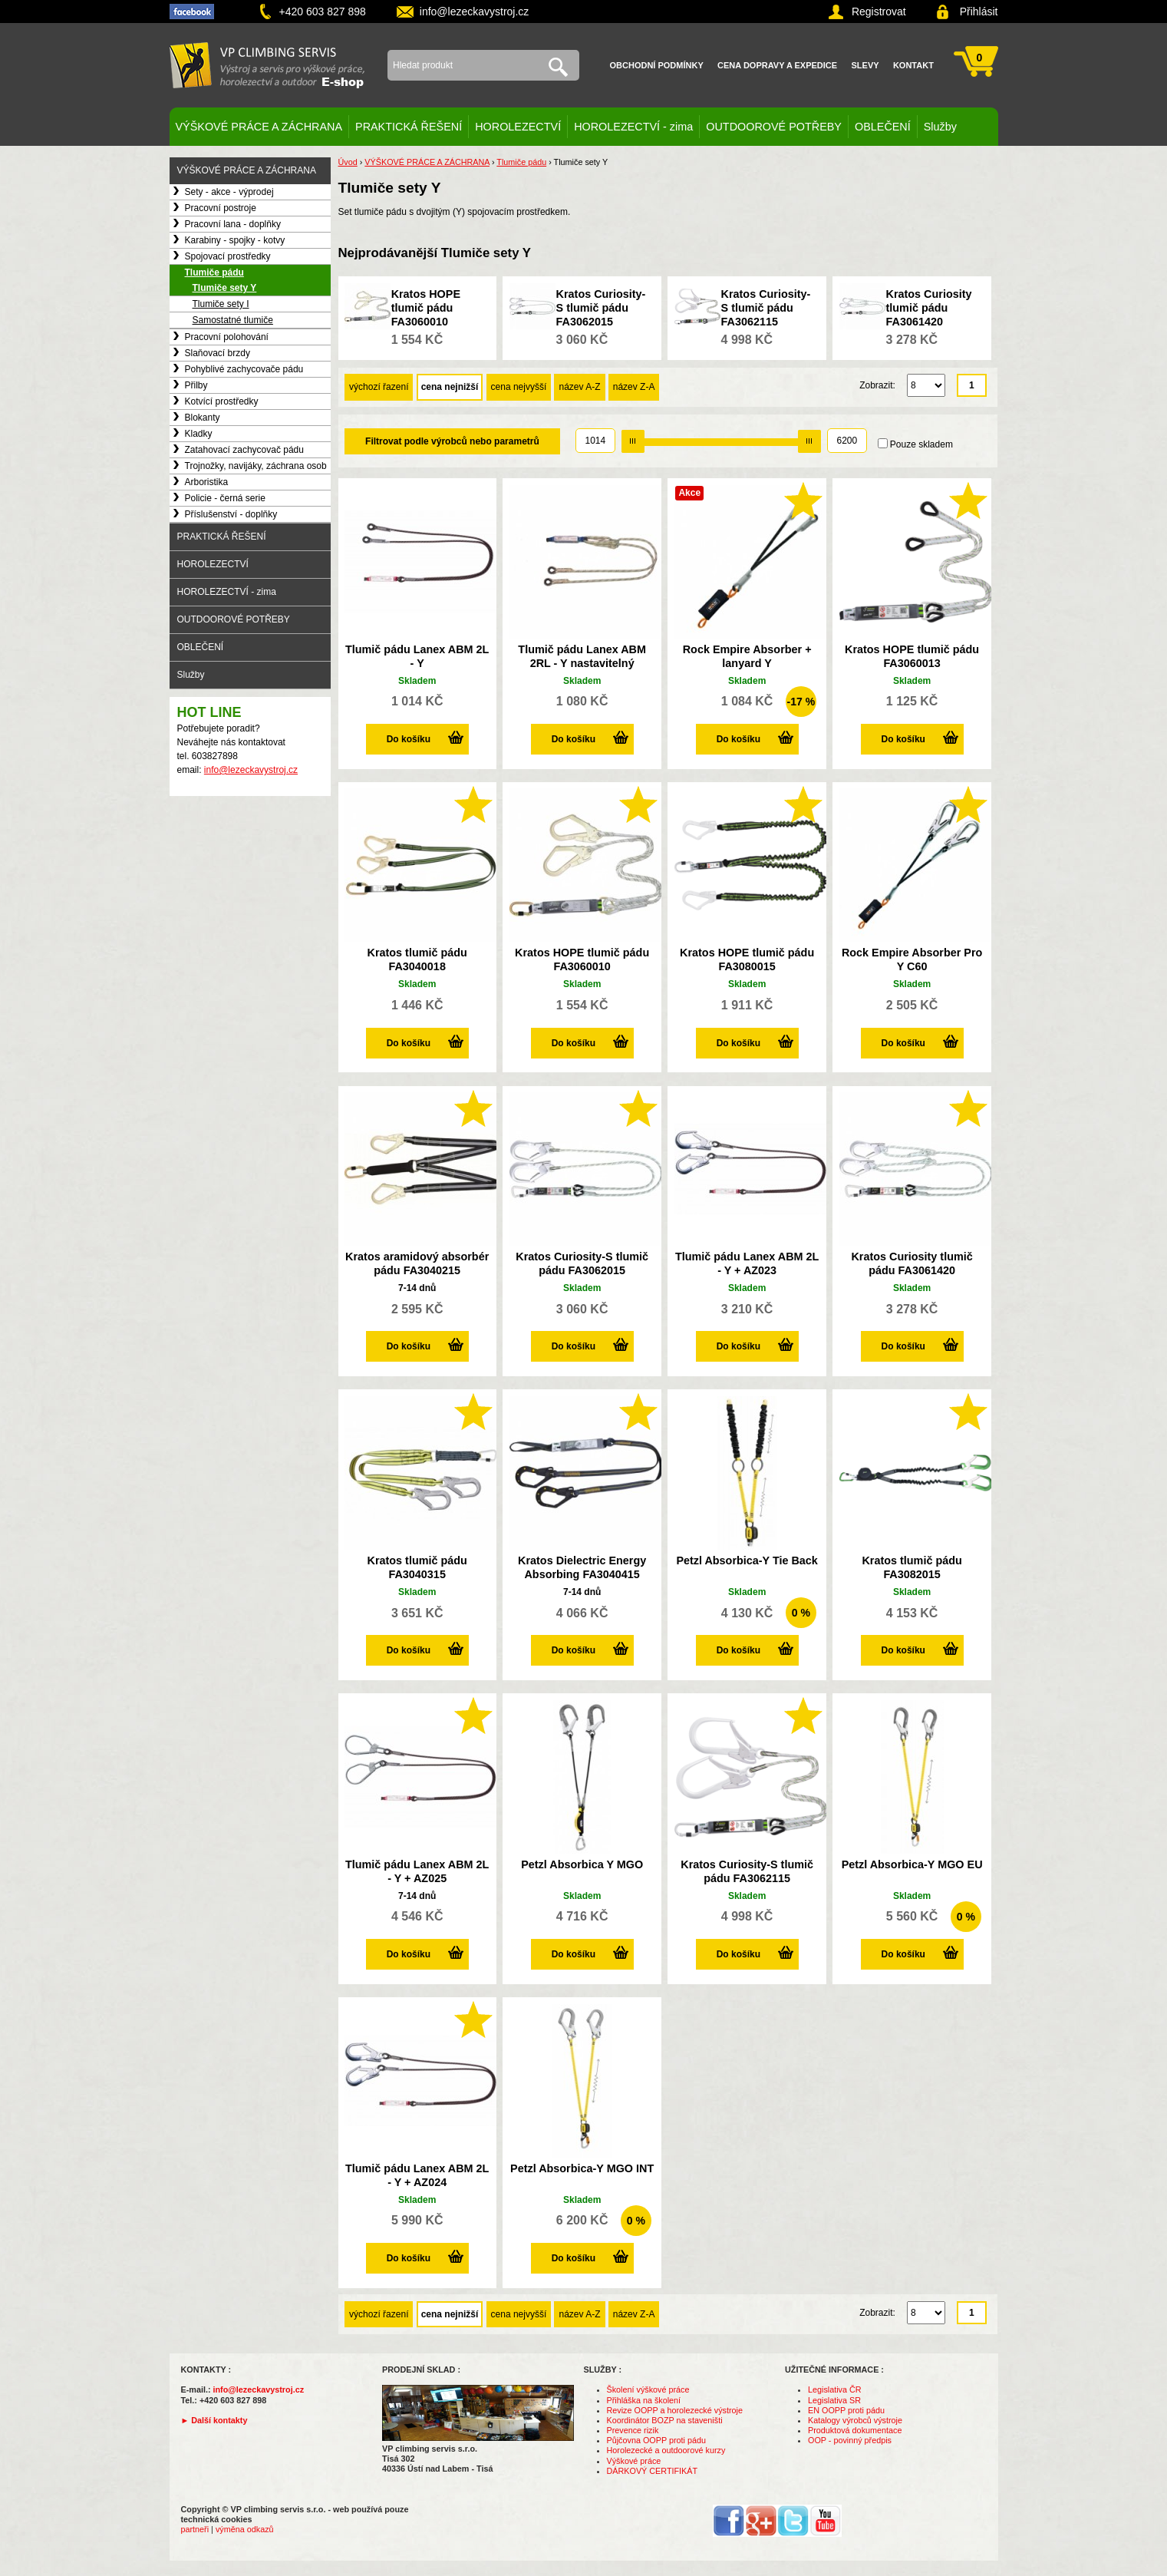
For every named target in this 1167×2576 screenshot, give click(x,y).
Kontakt (913, 65)
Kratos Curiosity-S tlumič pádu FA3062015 (601, 308)
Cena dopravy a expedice (777, 65)
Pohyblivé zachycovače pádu (244, 369)
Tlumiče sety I (221, 304)
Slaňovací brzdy (217, 353)
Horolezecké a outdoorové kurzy (666, 2450)
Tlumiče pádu (214, 272)
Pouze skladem (921, 444)
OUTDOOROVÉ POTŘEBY (774, 127)
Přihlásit (979, 11)
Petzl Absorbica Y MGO (582, 1864)
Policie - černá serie (225, 498)
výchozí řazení (378, 386)
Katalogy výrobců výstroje (855, 2420)
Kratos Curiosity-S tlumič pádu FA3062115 (766, 308)
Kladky (199, 433)
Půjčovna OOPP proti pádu (656, 2440)
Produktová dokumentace (855, 2430)
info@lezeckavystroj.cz (474, 11)
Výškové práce (634, 2460)
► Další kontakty (214, 2420)
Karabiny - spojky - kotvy (235, 240)
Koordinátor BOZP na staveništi (665, 2420)
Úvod (348, 162)
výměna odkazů (245, 2529)
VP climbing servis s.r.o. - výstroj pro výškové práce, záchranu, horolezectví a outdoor (267, 65)
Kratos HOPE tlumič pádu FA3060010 (425, 308)
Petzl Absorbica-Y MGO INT (582, 2168)
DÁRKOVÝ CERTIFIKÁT (652, 2470)
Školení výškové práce (648, 2389)
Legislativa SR (834, 2400)
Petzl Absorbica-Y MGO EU (912, 1864)
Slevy (865, 65)
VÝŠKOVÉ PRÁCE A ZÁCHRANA (259, 127)
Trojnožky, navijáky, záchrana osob (256, 466)
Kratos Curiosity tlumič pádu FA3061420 (929, 308)
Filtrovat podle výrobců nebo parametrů (452, 441)
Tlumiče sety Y (225, 287)
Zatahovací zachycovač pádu (244, 449)
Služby (940, 127)
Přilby (196, 385)
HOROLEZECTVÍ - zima (633, 127)
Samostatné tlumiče (233, 320)
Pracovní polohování (227, 337)
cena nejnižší (450, 386)
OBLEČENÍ (883, 127)
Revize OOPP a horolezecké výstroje (675, 2410)
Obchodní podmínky (657, 65)
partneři (195, 2529)
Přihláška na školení (644, 2400)
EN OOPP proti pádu (846, 2410)
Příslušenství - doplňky (231, 514)
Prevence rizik (633, 2430)
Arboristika (207, 482)
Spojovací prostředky (228, 256)
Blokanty (202, 417)
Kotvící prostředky (222, 401)
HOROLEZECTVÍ (518, 127)
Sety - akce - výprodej (229, 192)
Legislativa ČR (835, 2389)
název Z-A (634, 386)
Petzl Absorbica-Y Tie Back (747, 1560)
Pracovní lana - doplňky (233, 224)
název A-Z (579, 386)
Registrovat (879, 11)
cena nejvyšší (519, 386)
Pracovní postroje (220, 208)
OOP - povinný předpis (850, 2440)
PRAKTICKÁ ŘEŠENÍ (408, 127)
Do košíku (408, 739)
